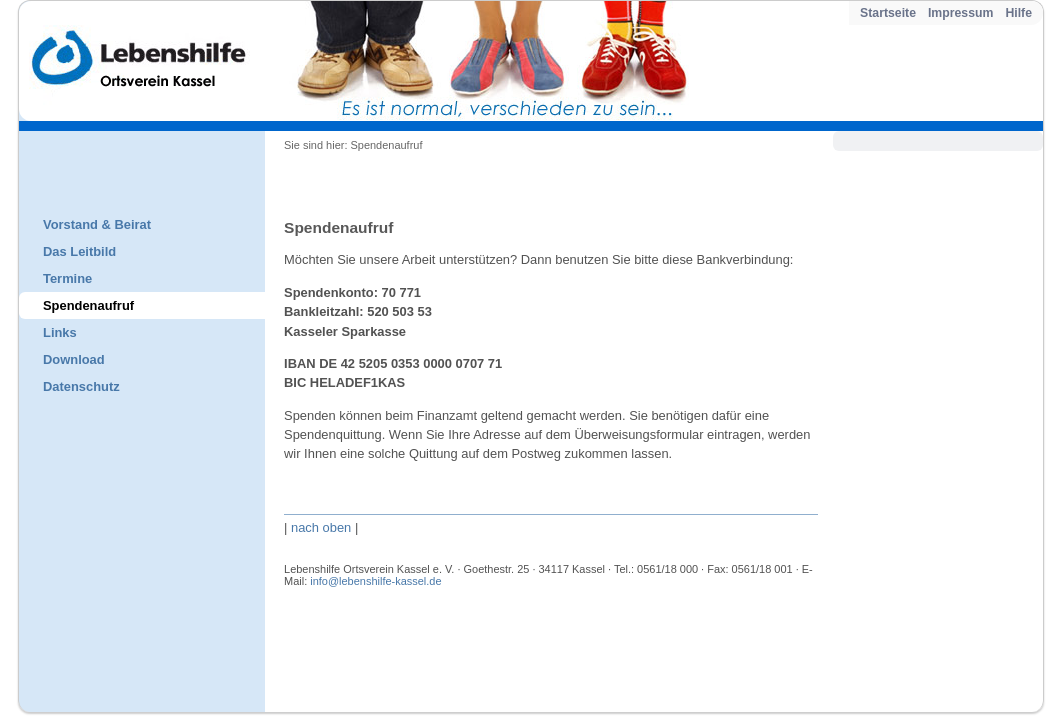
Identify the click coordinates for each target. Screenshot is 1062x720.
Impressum (960, 13)
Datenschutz (81, 386)
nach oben (321, 527)
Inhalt (331, 649)
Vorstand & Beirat (97, 224)
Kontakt (334, 633)
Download (74, 359)
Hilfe (1018, 13)
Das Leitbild (79, 251)
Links (60, 332)
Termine (67, 278)
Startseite (888, 13)
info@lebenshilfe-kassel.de (375, 581)
